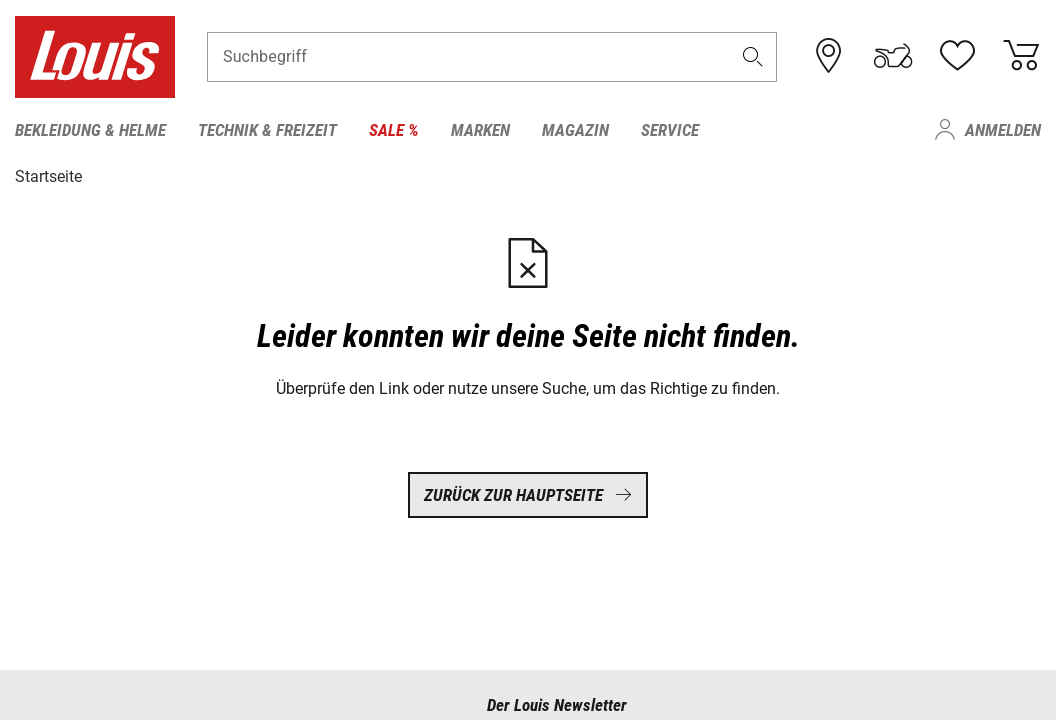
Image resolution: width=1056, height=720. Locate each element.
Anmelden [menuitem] (1003, 130)
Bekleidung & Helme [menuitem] (90, 130)
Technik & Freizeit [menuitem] (267, 130)
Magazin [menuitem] (575, 130)
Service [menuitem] (670, 130)
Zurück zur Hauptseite (528, 495)
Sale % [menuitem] (394, 130)
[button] (753, 56)
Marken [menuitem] (480, 130)
